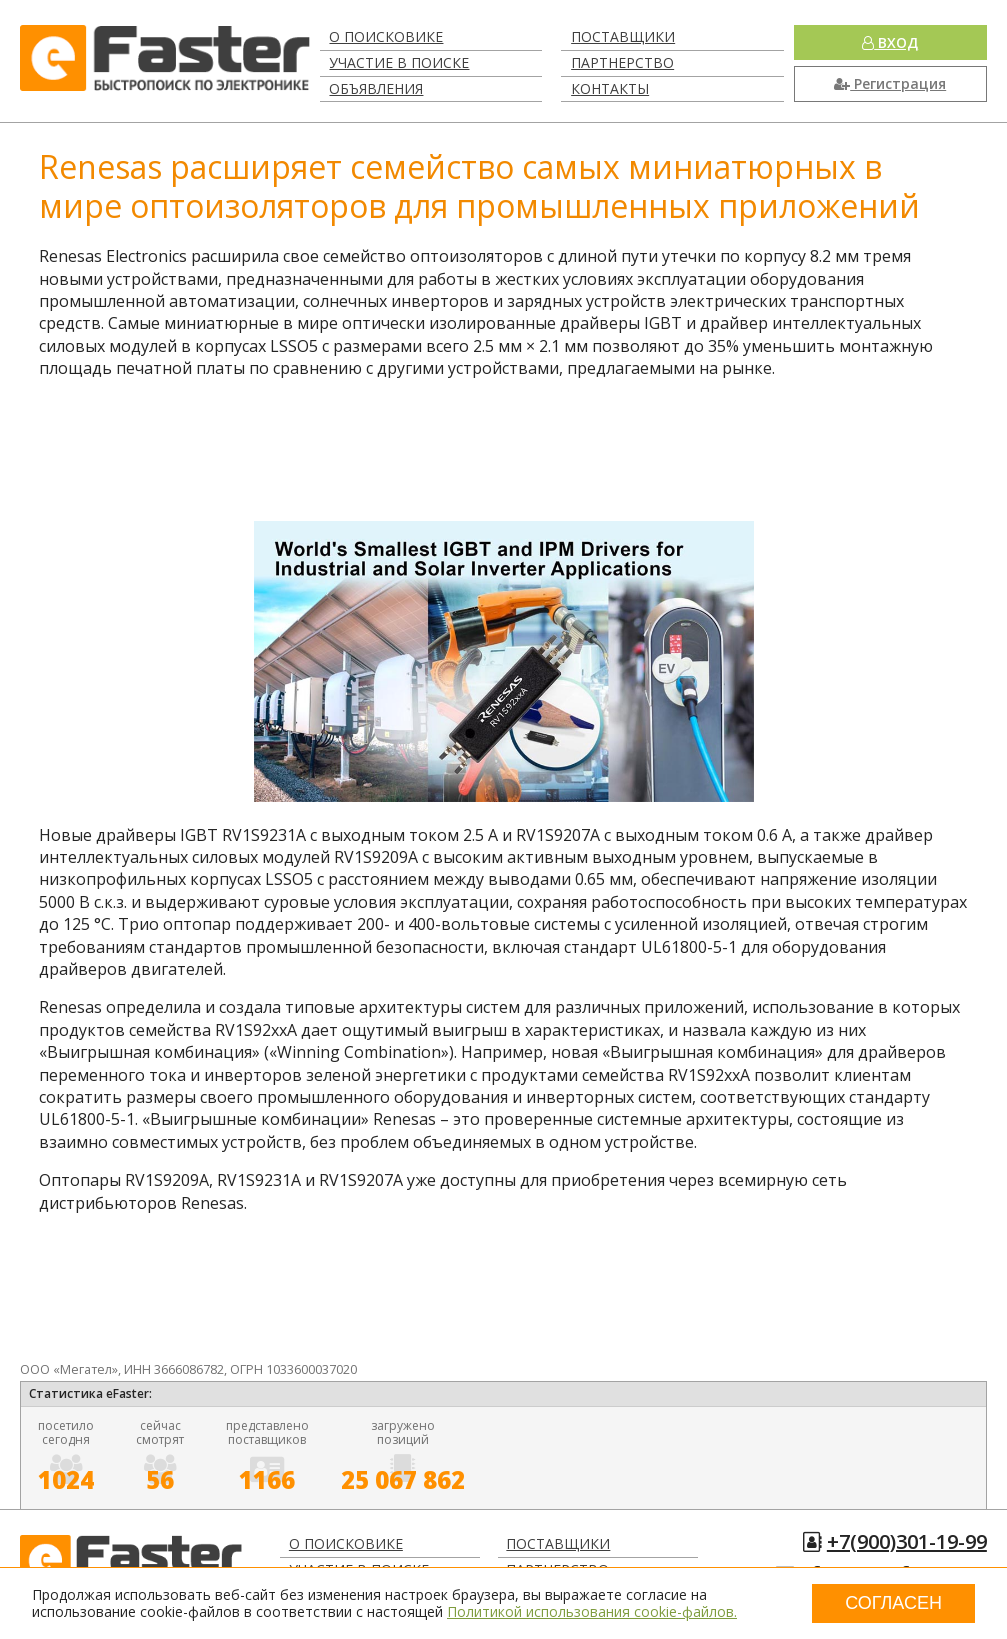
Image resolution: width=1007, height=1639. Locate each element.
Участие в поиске (399, 62)
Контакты (610, 88)
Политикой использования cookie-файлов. (592, 1611)
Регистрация (890, 83)
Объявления (376, 88)
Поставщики (623, 36)
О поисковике (386, 36)
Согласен (893, 1603)
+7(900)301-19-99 (907, 1541)
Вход (890, 42)
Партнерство (622, 62)
